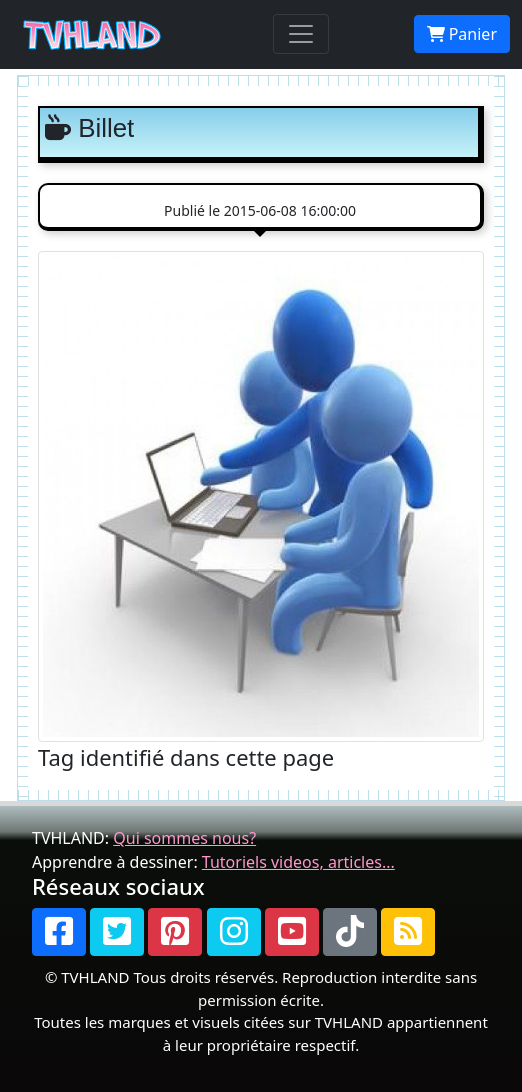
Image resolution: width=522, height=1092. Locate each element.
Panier (462, 34)
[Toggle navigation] (301, 34)
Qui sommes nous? (184, 838)
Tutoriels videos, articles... (298, 862)
